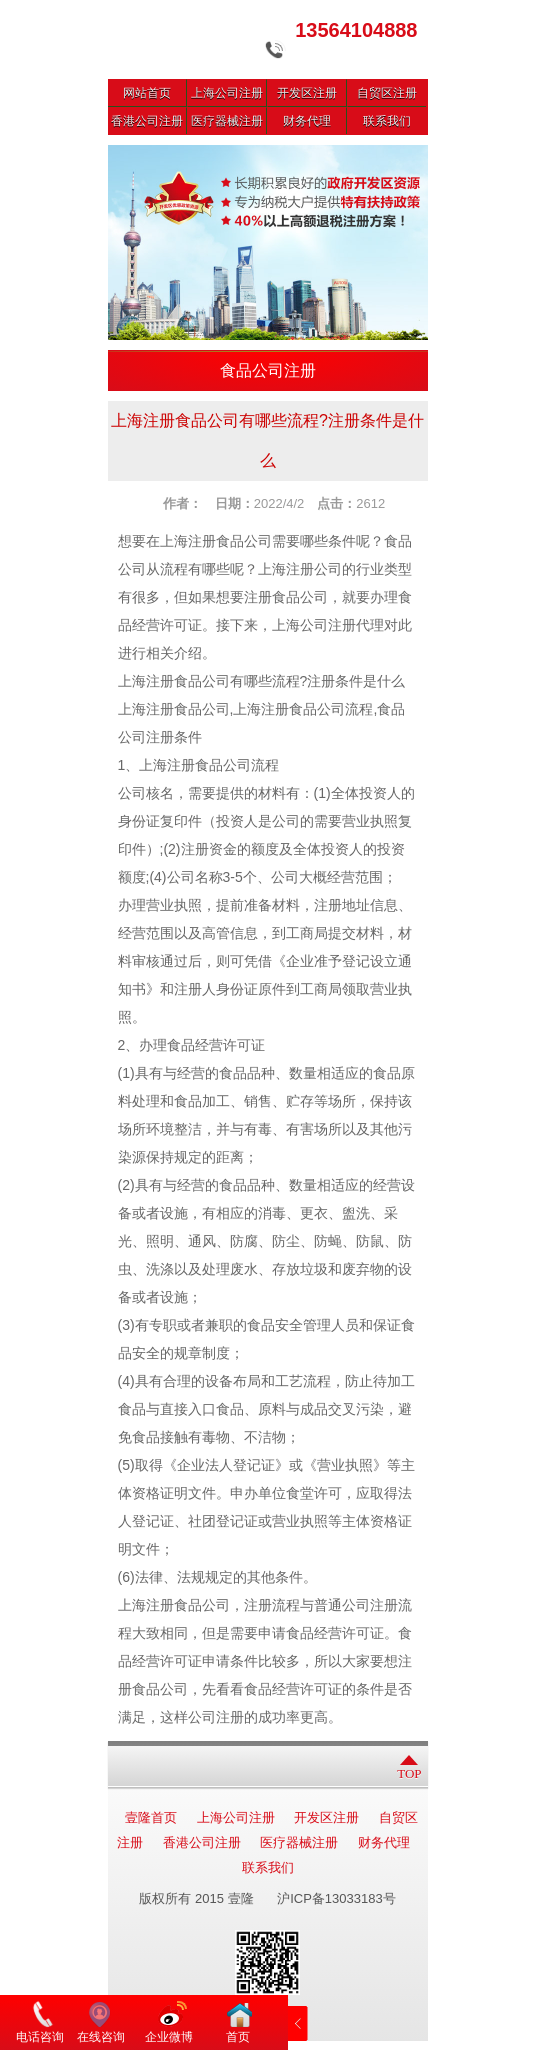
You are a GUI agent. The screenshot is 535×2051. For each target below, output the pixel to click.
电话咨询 (40, 2037)
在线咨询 (101, 2037)
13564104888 (356, 30)
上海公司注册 (227, 93)
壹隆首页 (151, 1817)
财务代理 (307, 121)
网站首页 (147, 93)
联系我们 (387, 121)
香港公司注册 (147, 121)
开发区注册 (307, 93)
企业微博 (169, 2037)
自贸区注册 (387, 93)
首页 (238, 2037)
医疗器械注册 (227, 121)
